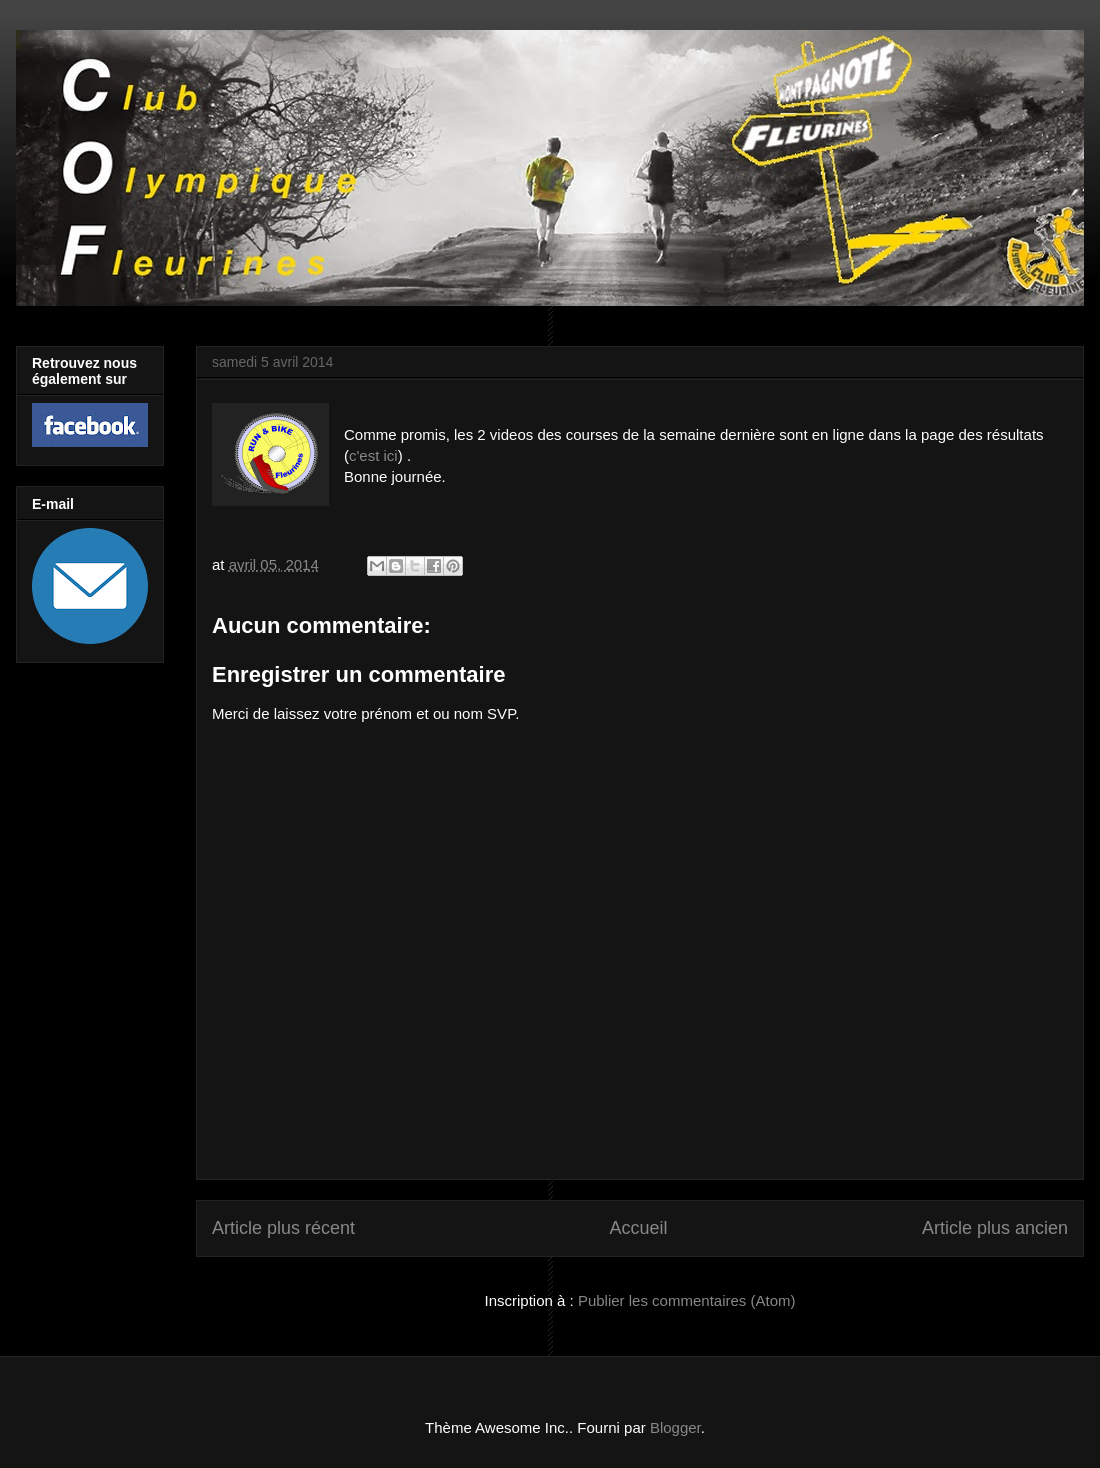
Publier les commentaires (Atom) (687, 1300)
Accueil (638, 1228)
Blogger (675, 1427)
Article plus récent (283, 1228)
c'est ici (373, 455)
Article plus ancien (995, 1228)
